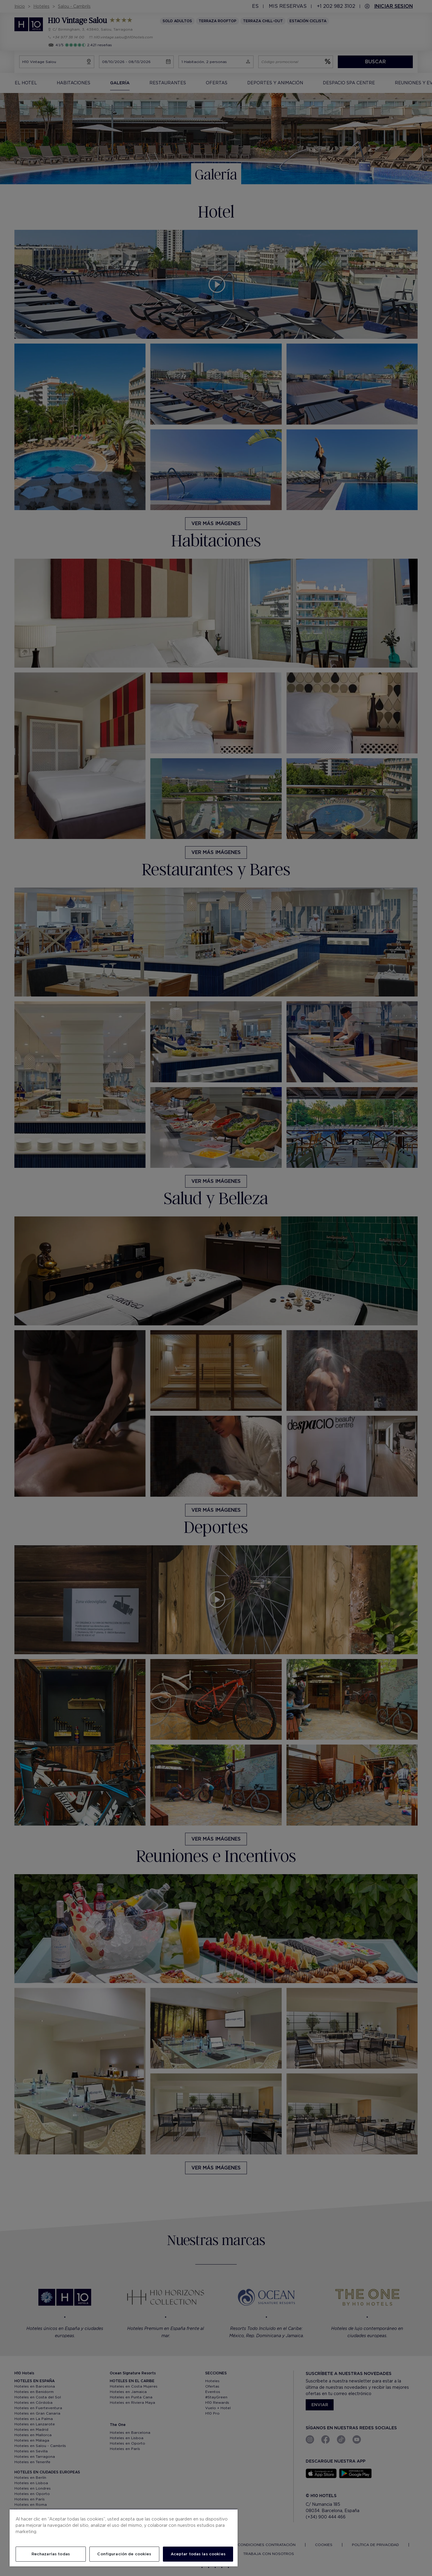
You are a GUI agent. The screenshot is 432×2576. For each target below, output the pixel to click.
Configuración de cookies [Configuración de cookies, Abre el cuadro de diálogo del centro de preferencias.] (124, 2554)
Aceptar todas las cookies (198, 2554)
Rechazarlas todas (51, 2554)
